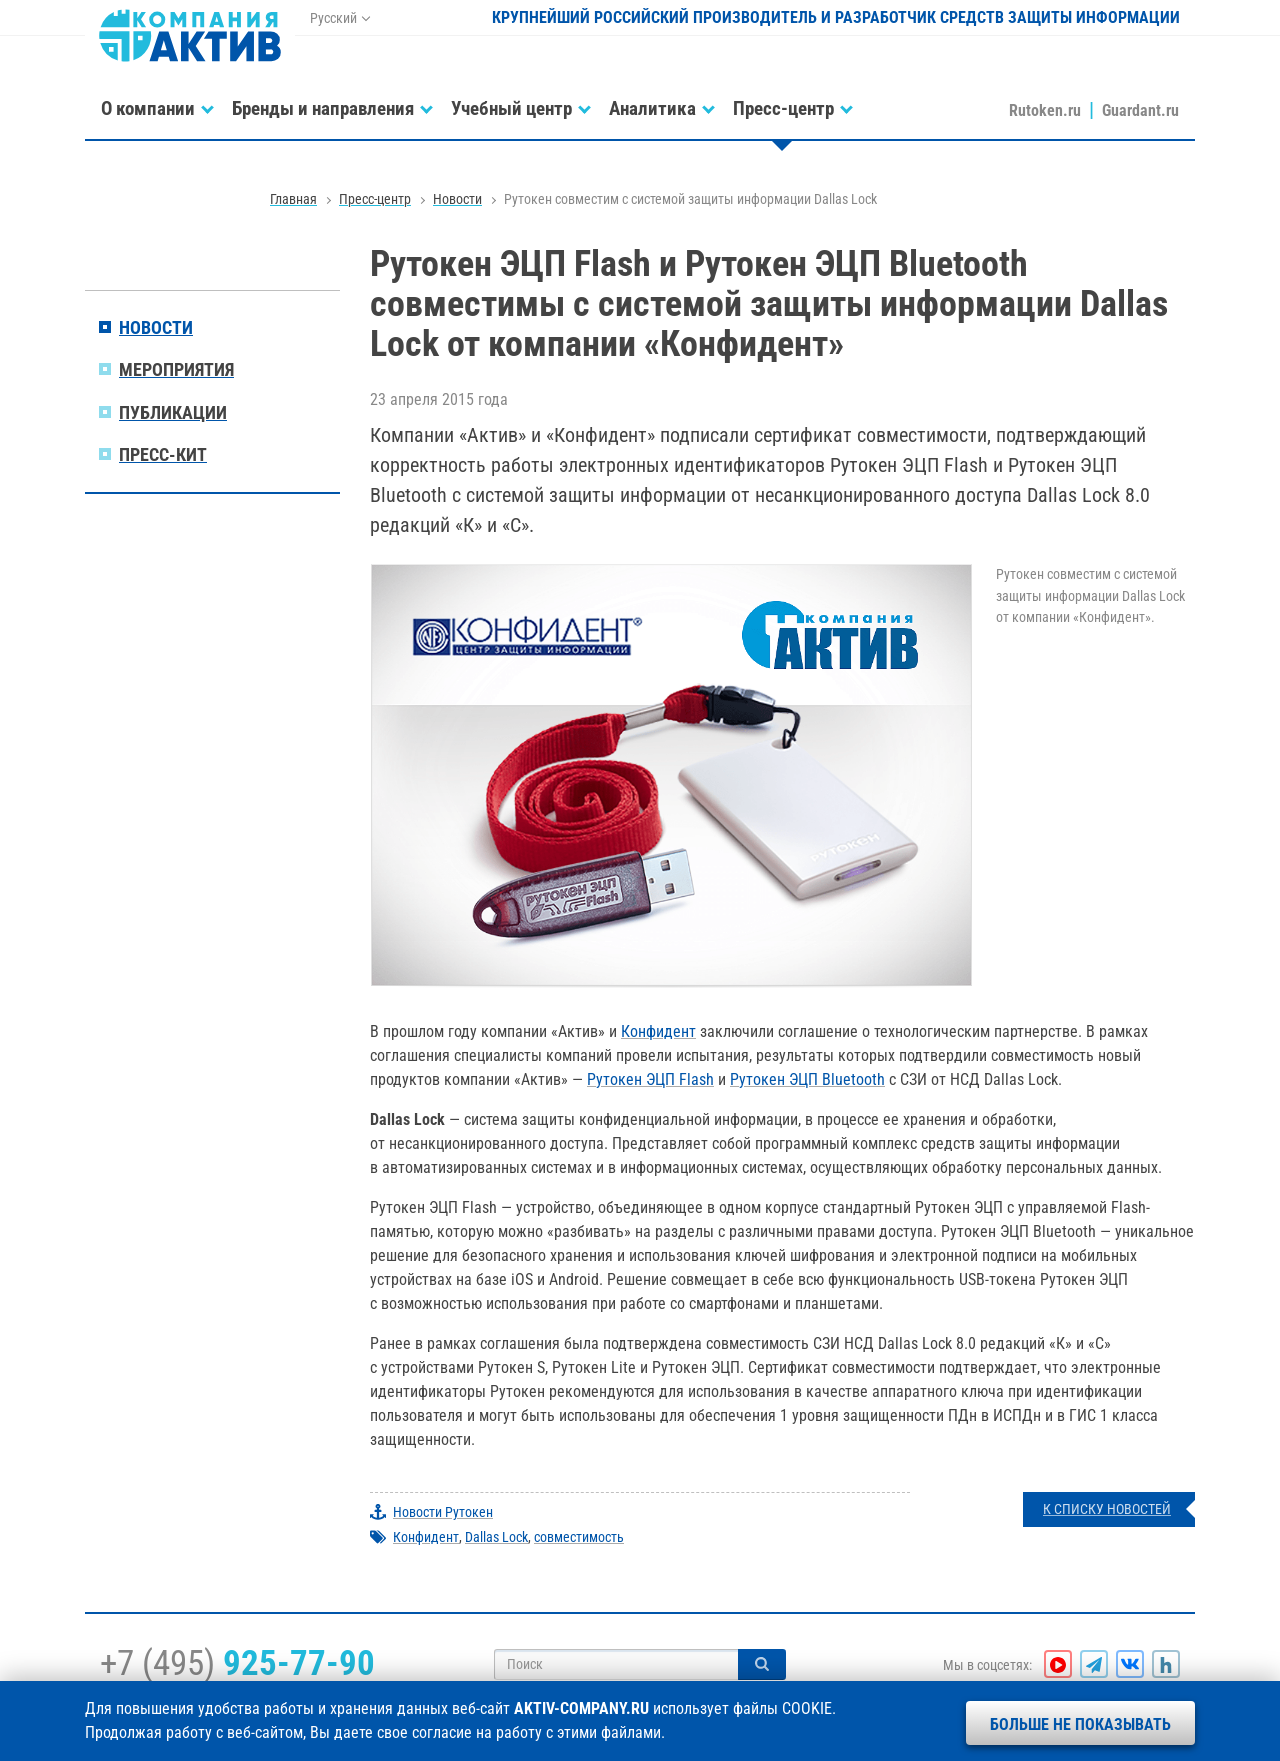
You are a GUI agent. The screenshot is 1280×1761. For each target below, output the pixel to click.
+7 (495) (237, 1663)
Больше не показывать (1080, 1724)
